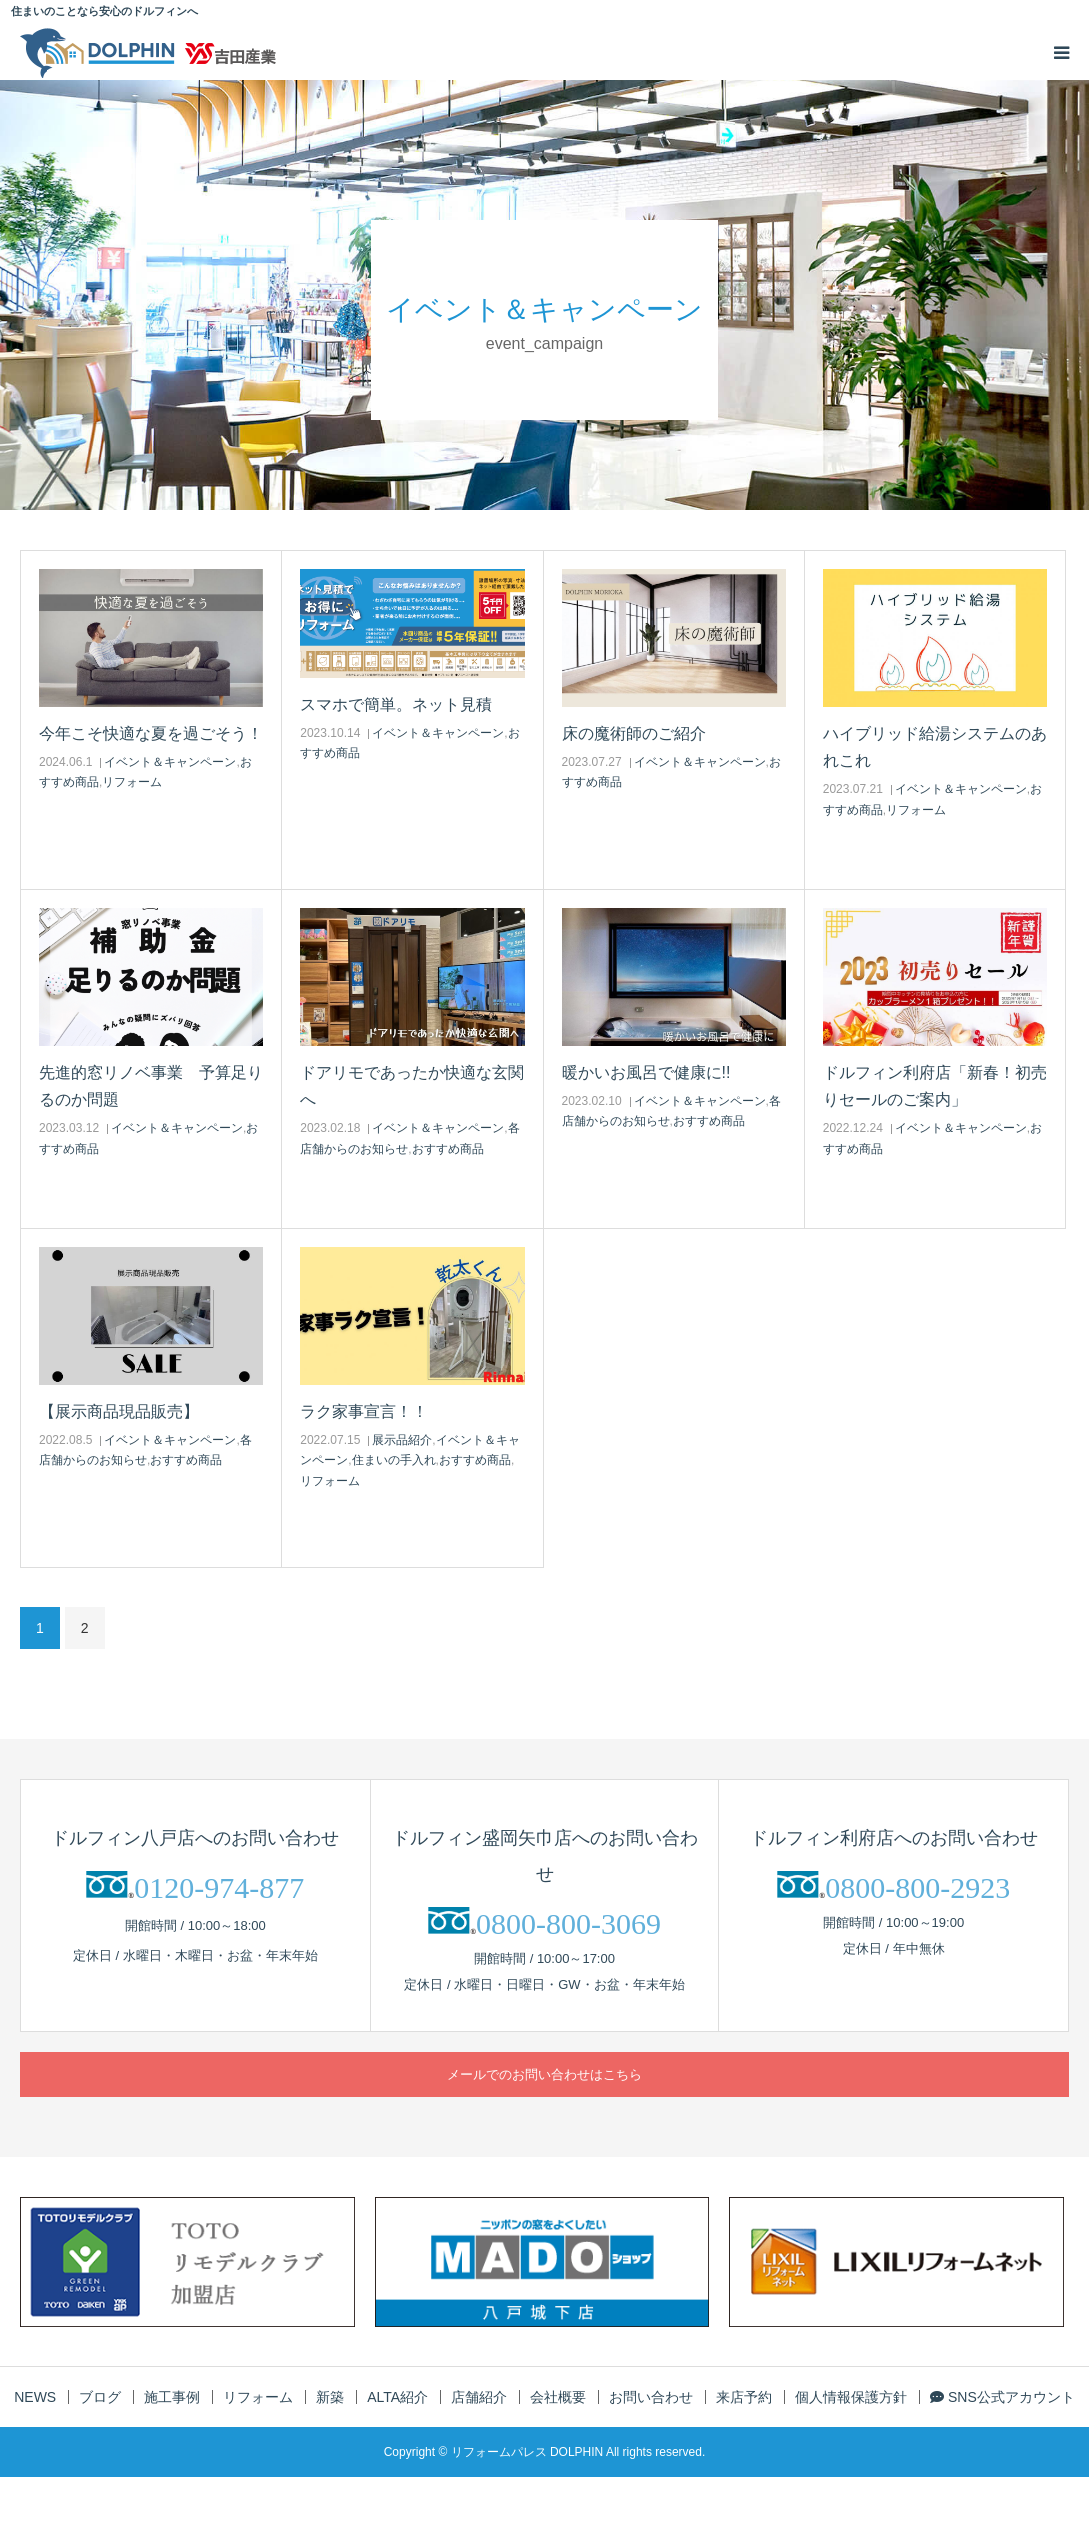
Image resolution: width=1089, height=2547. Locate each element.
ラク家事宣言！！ (364, 1411)
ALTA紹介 (397, 2397)
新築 (330, 2397)
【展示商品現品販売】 (119, 1411)
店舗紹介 (479, 2397)
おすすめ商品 (448, 1149)
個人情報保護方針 (851, 2397)
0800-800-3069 (568, 1923)
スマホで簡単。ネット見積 (396, 704)
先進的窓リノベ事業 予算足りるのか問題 (151, 1086)
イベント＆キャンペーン (170, 762)
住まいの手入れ (394, 1460)
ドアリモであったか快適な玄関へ (412, 1086)
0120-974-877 (219, 1887)
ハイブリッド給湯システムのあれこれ (935, 747)
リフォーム (132, 782)
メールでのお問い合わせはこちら (544, 2074)
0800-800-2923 (917, 1887)
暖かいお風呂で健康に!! (646, 1072)
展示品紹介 (402, 1440)
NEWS (35, 2397)
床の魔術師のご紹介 (634, 733)
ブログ (100, 2397)
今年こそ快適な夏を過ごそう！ (151, 733)
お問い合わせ (651, 2397)
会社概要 (558, 2397)
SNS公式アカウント (1002, 2397)
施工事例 (172, 2397)
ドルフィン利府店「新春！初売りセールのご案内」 (935, 1086)
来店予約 (744, 2397)
